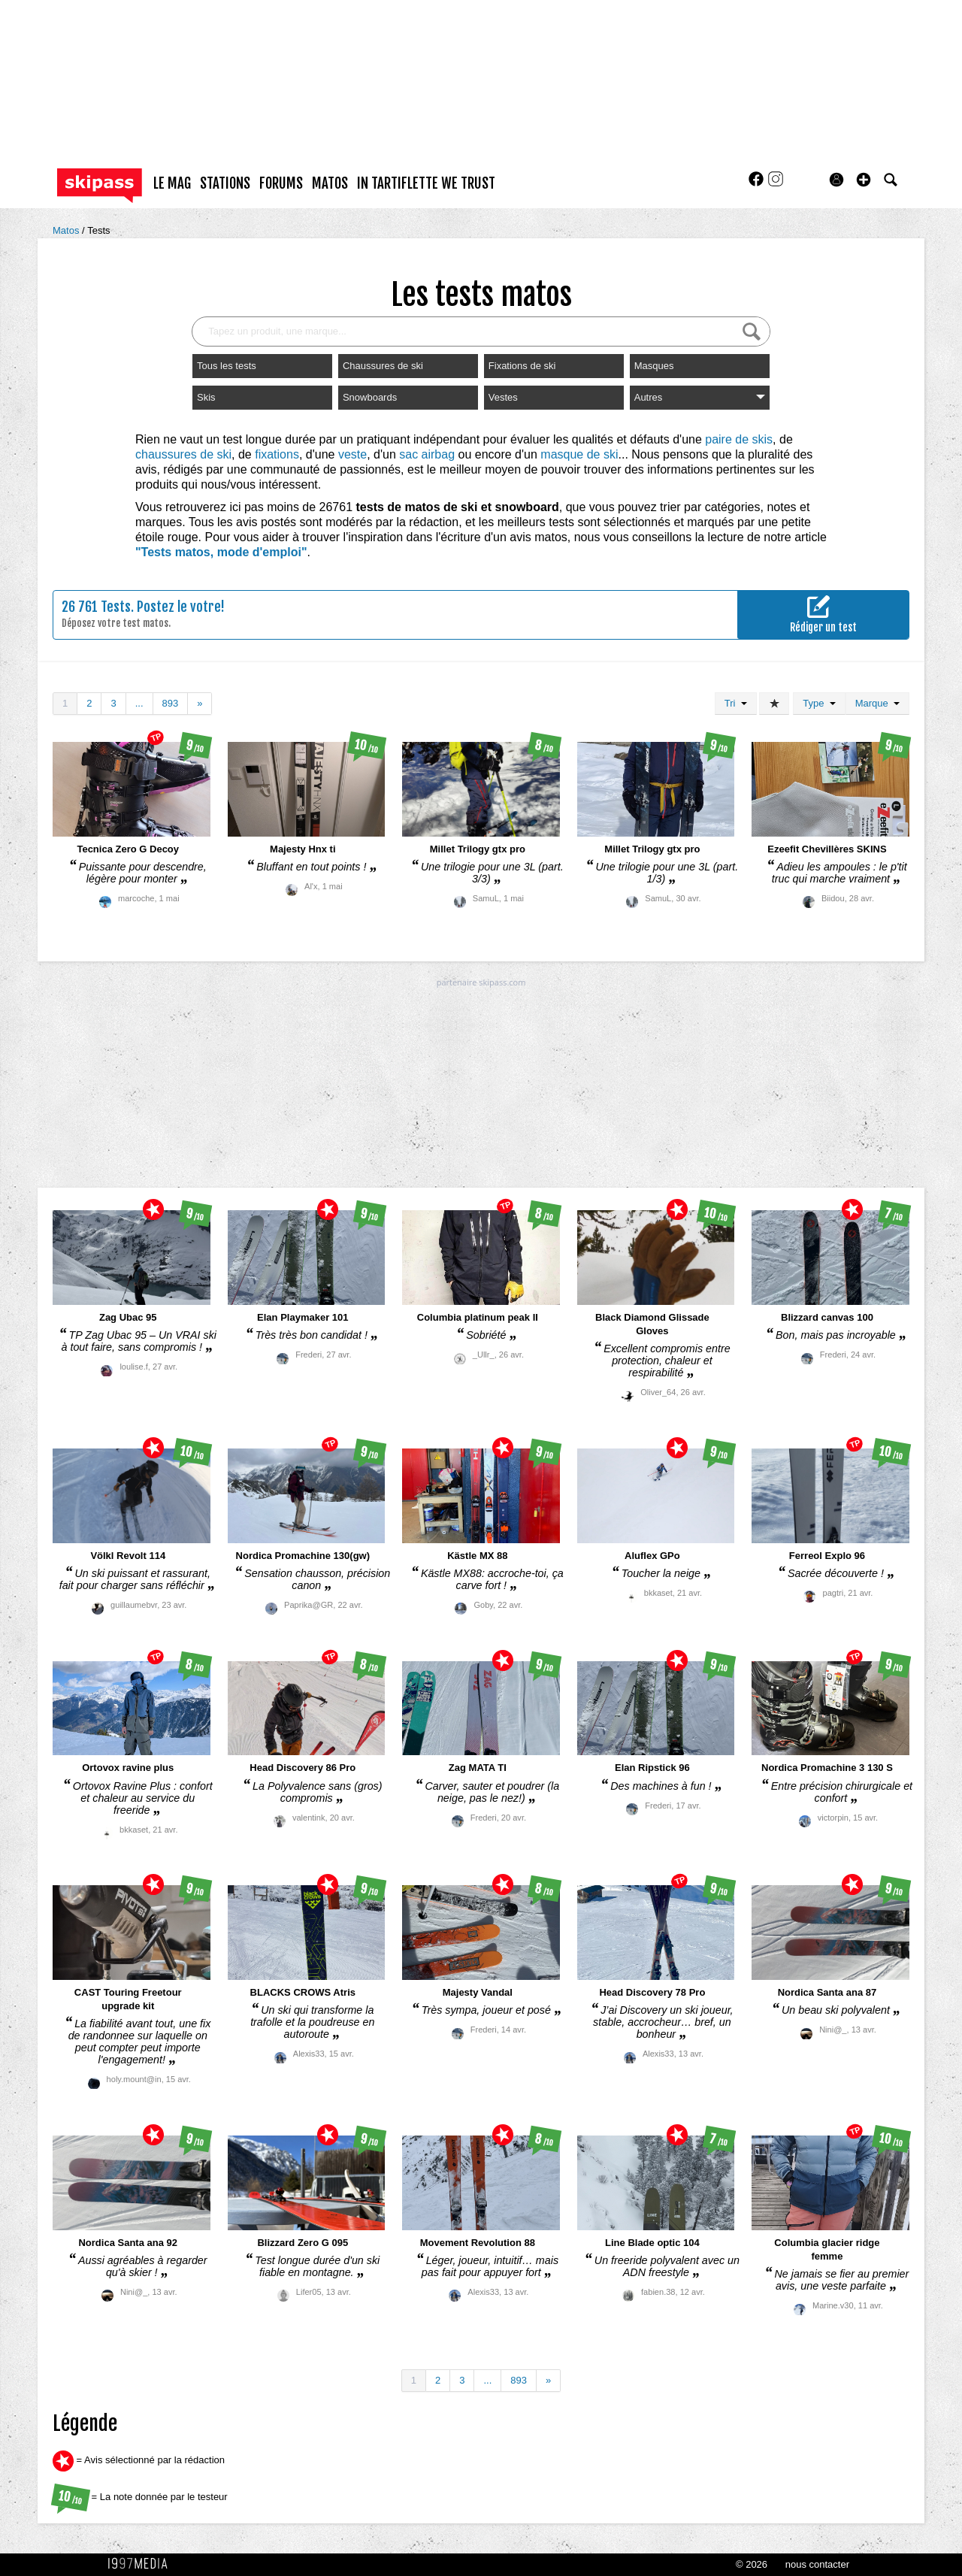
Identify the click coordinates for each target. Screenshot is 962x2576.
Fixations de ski (522, 365)
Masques (654, 365)
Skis (206, 397)
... (139, 703)
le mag (172, 183)
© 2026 (751, 2564)
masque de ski (579, 454)
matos (330, 183)
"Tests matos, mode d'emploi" (221, 552)
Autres (699, 397)
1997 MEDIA (142, 2563)
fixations (277, 454)
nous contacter (817, 2564)
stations (225, 183)
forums (281, 183)
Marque (877, 703)
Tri (736, 703)
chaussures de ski (183, 454)
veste (352, 454)
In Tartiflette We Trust (426, 183)
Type (819, 703)
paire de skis (739, 439)
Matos (67, 230)
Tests (98, 230)
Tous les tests (226, 365)
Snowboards (370, 397)
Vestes (503, 397)
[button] (863, 179)
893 (170, 703)
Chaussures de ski (383, 365)
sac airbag (427, 454)
